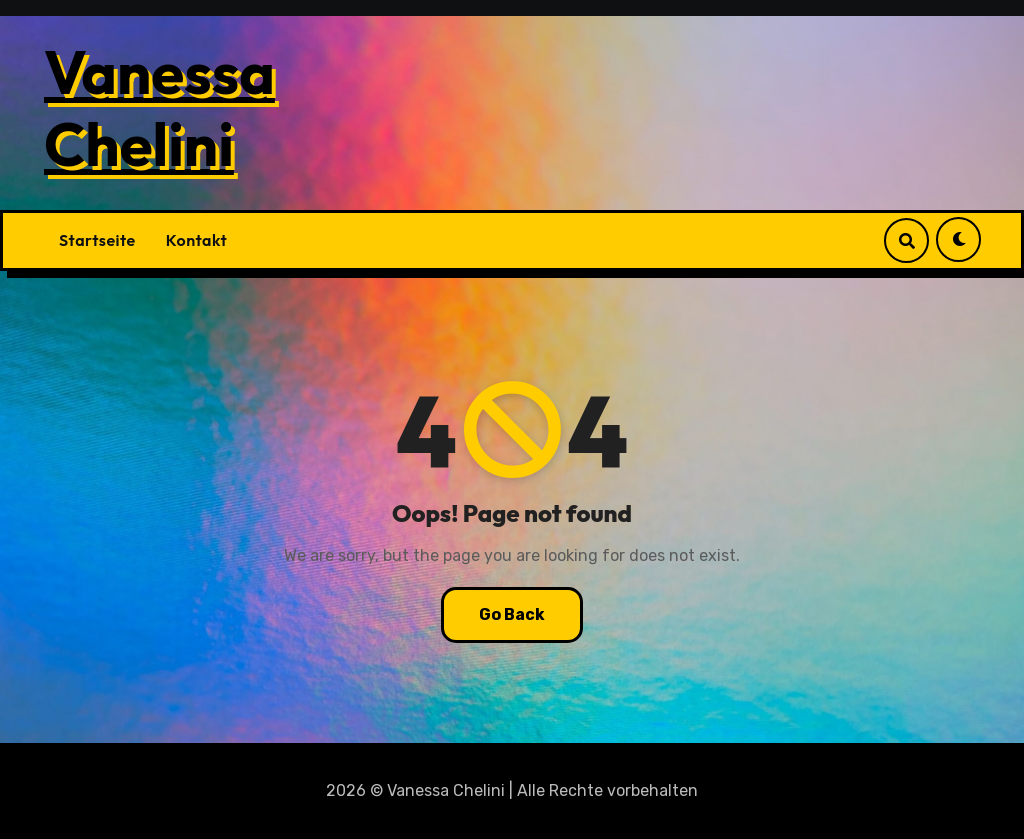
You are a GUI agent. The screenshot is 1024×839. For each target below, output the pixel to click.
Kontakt (196, 240)
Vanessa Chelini (159, 108)
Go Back (512, 614)
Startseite (97, 240)
